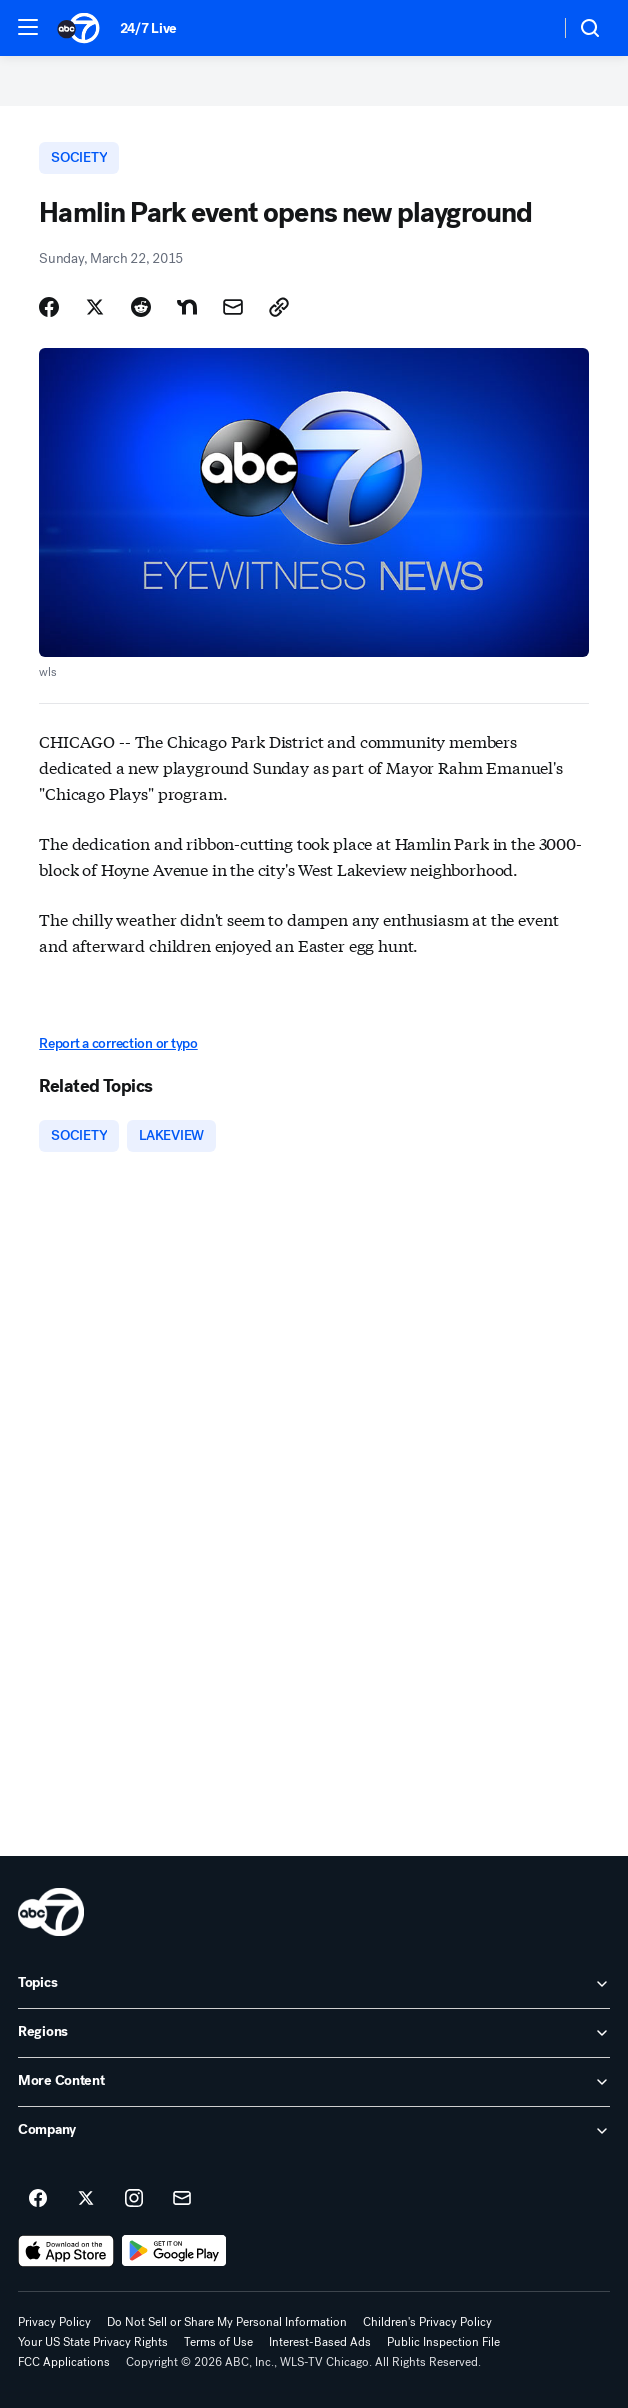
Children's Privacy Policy (427, 2322)
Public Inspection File (443, 2342)
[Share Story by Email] (233, 307)
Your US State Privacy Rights (93, 2342)
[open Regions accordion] (314, 2033)
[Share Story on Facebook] (49, 307)
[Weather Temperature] (528, 28)
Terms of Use (218, 2342)
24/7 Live (148, 28)
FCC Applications (64, 2362)
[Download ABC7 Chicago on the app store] (66, 2251)
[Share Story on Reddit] (141, 307)
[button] (28, 27)
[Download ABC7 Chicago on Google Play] (174, 2251)
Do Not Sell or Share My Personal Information (227, 2322)
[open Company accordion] (314, 2131)
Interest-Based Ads (320, 2342)
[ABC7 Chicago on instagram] (134, 2199)
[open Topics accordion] (314, 1984)
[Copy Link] (279, 307)
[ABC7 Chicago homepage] (78, 28)
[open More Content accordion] (314, 2082)
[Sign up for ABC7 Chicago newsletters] (182, 2199)
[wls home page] (51, 1912)
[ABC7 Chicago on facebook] (38, 2199)
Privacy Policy (54, 2322)
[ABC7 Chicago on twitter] (86, 2199)
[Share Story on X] (95, 307)
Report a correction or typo (118, 1043)
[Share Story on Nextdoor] (187, 307)
